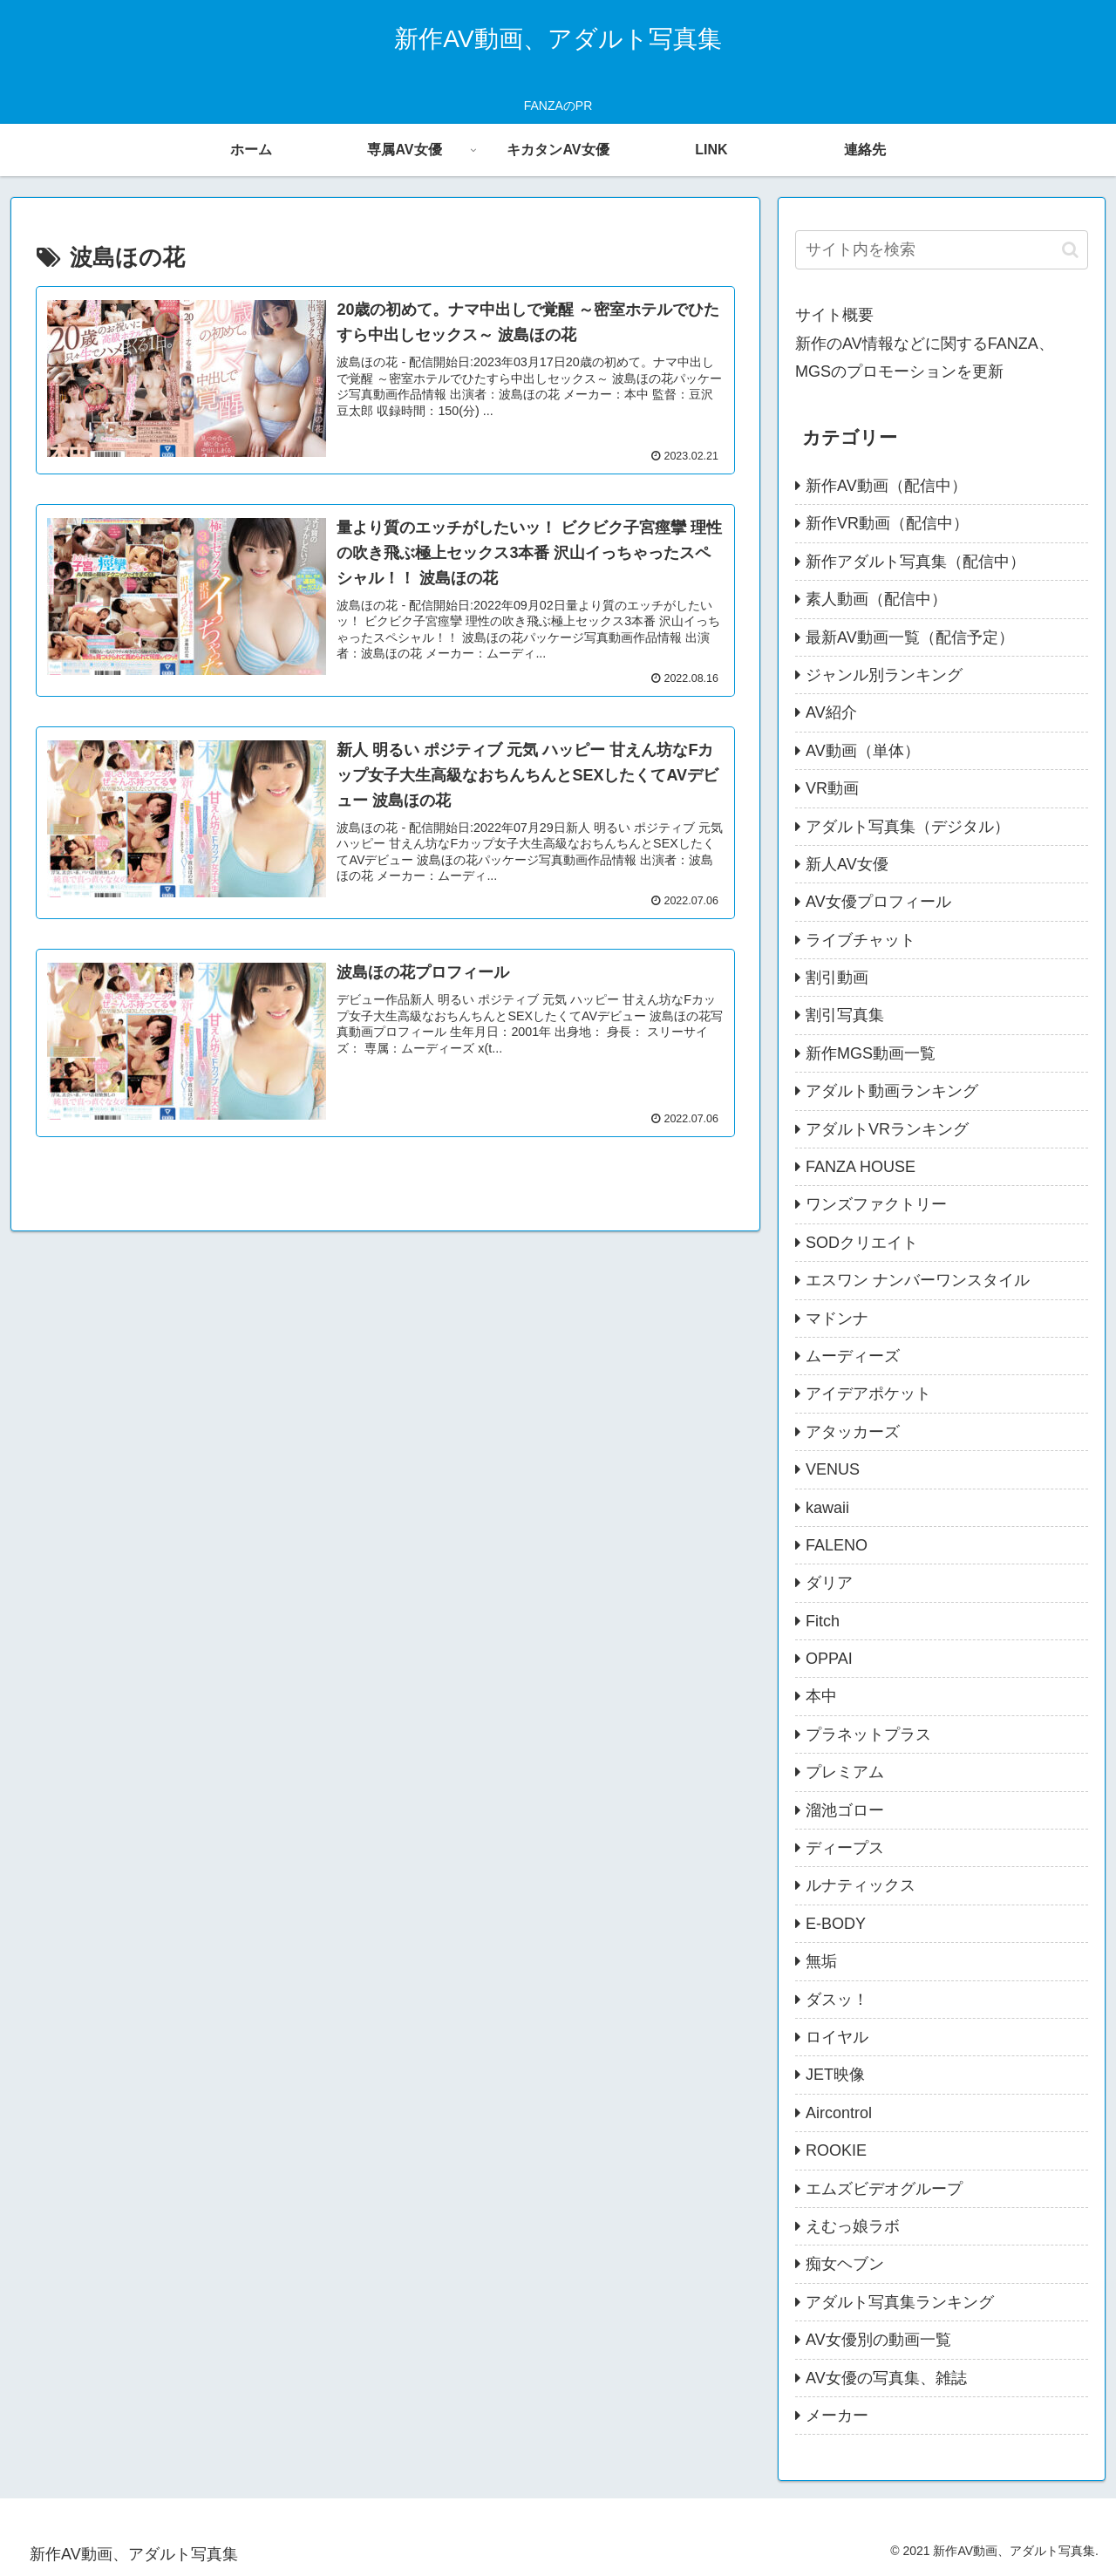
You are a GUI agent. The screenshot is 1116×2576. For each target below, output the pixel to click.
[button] (1070, 250)
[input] (941, 249)
